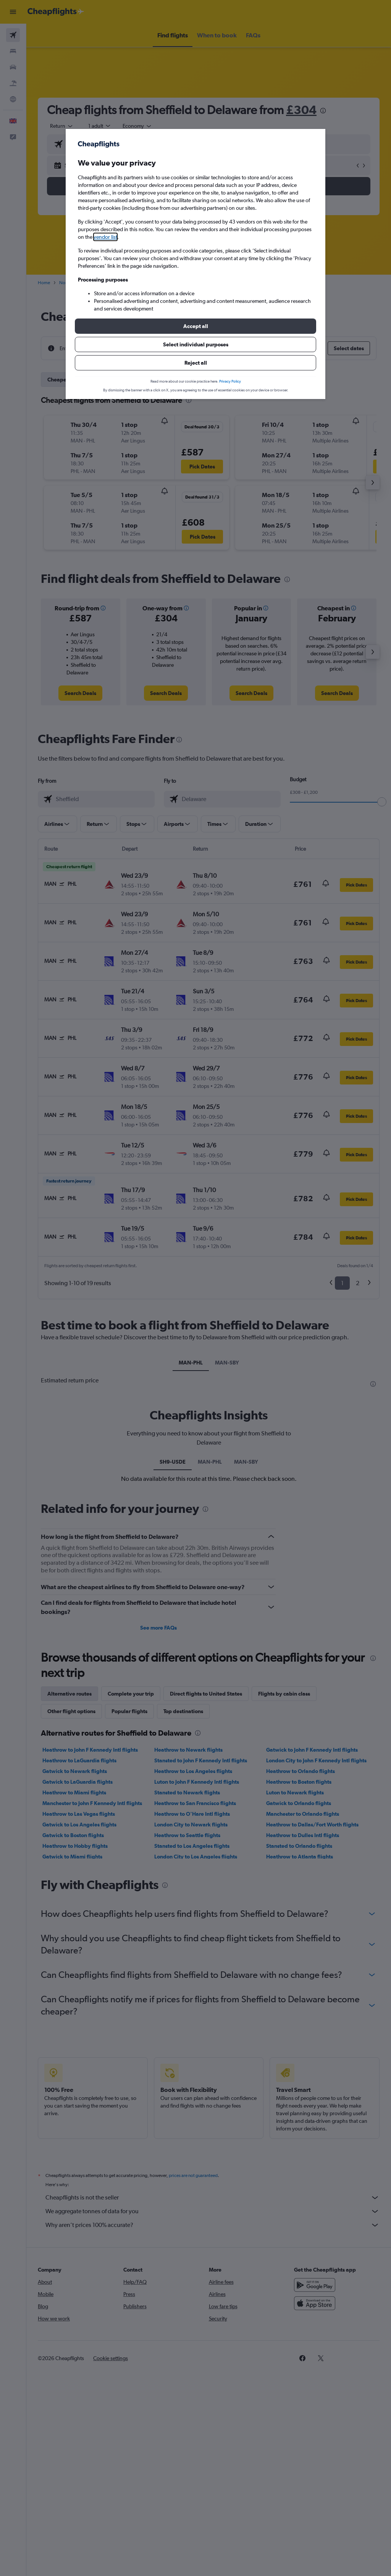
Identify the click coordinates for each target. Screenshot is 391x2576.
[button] (195, 326)
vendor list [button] (105, 237)
